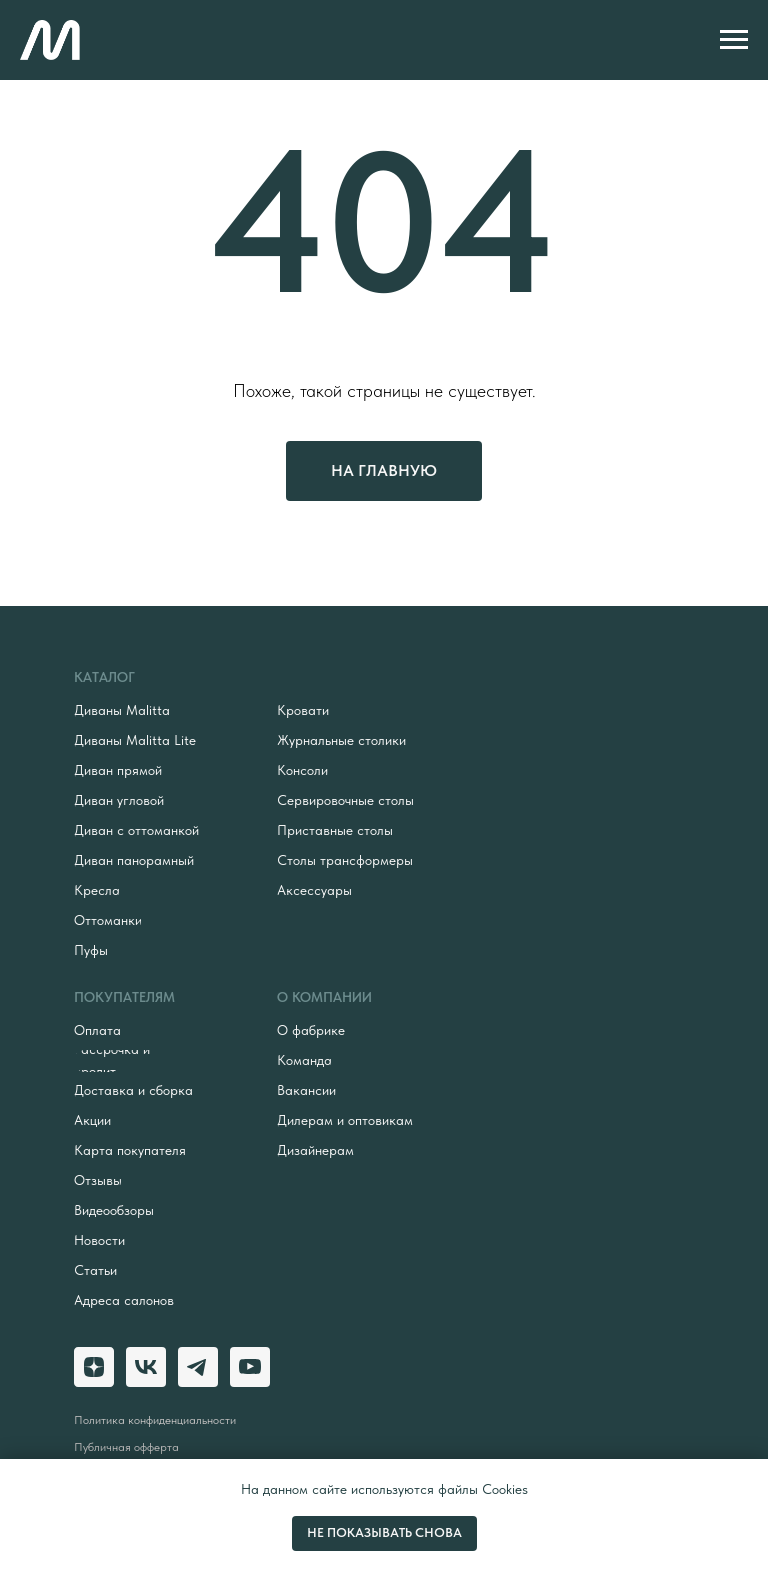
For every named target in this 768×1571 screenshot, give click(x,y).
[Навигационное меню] (734, 40)
